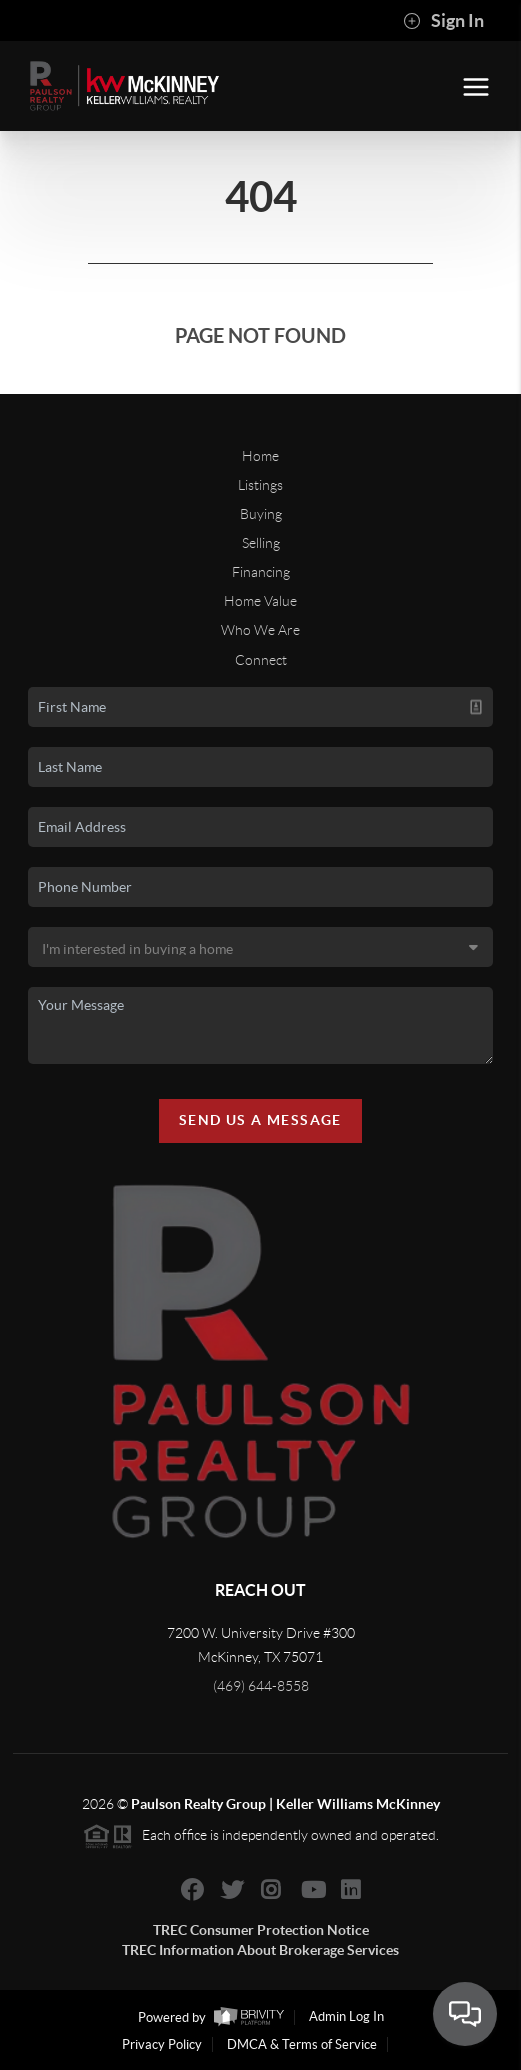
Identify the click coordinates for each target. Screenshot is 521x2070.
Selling (261, 543)
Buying (261, 514)
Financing (261, 572)
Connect (261, 660)
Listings (260, 485)
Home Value (260, 601)
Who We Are (260, 630)
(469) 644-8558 (261, 1686)
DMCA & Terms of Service (302, 2044)
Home (260, 456)
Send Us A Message (260, 1120)
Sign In (443, 21)
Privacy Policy (162, 2044)
